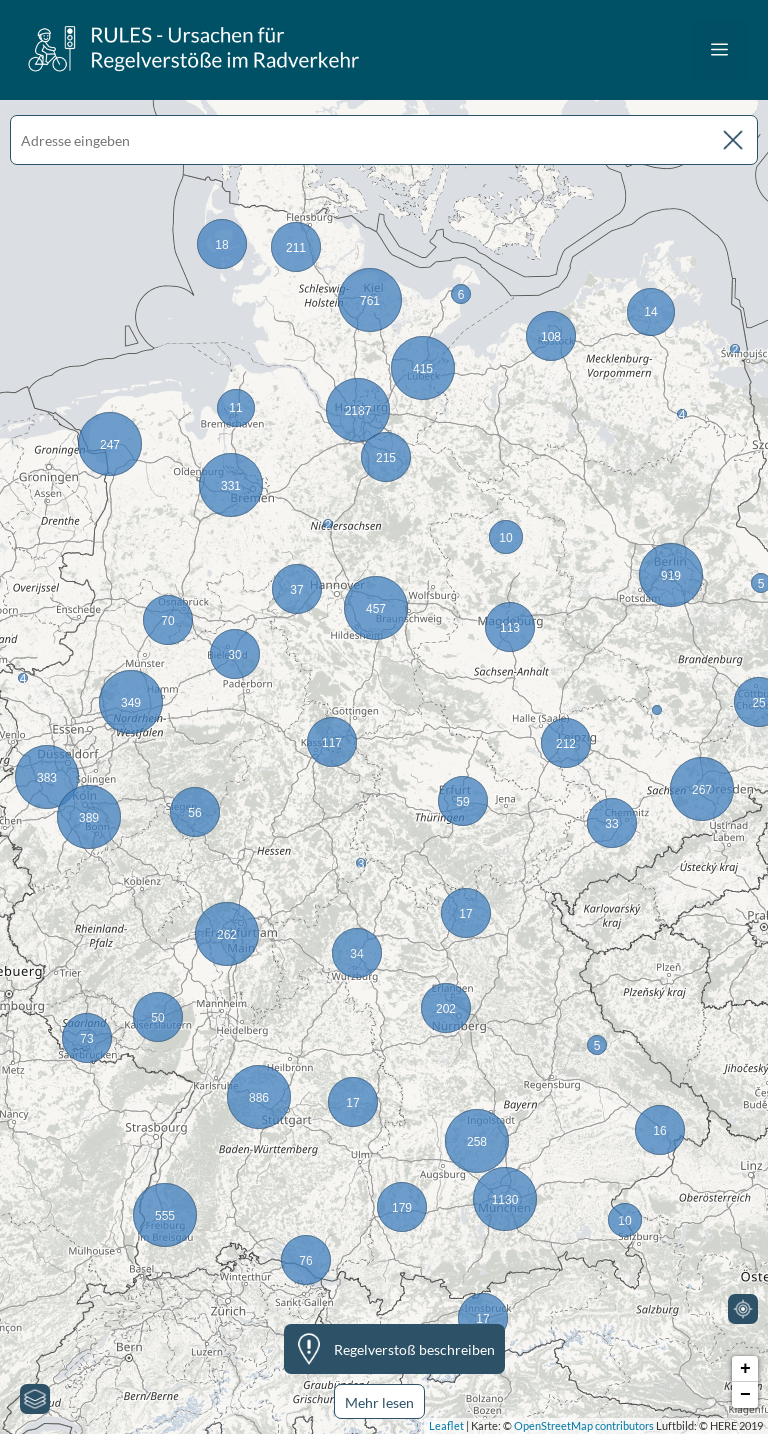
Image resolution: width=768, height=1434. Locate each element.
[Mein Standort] (743, 1309)
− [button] (745, 1395)
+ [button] (745, 1369)
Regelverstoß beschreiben (414, 1349)
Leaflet (446, 1425)
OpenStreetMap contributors (584, 1425)
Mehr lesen (379, 1402)
